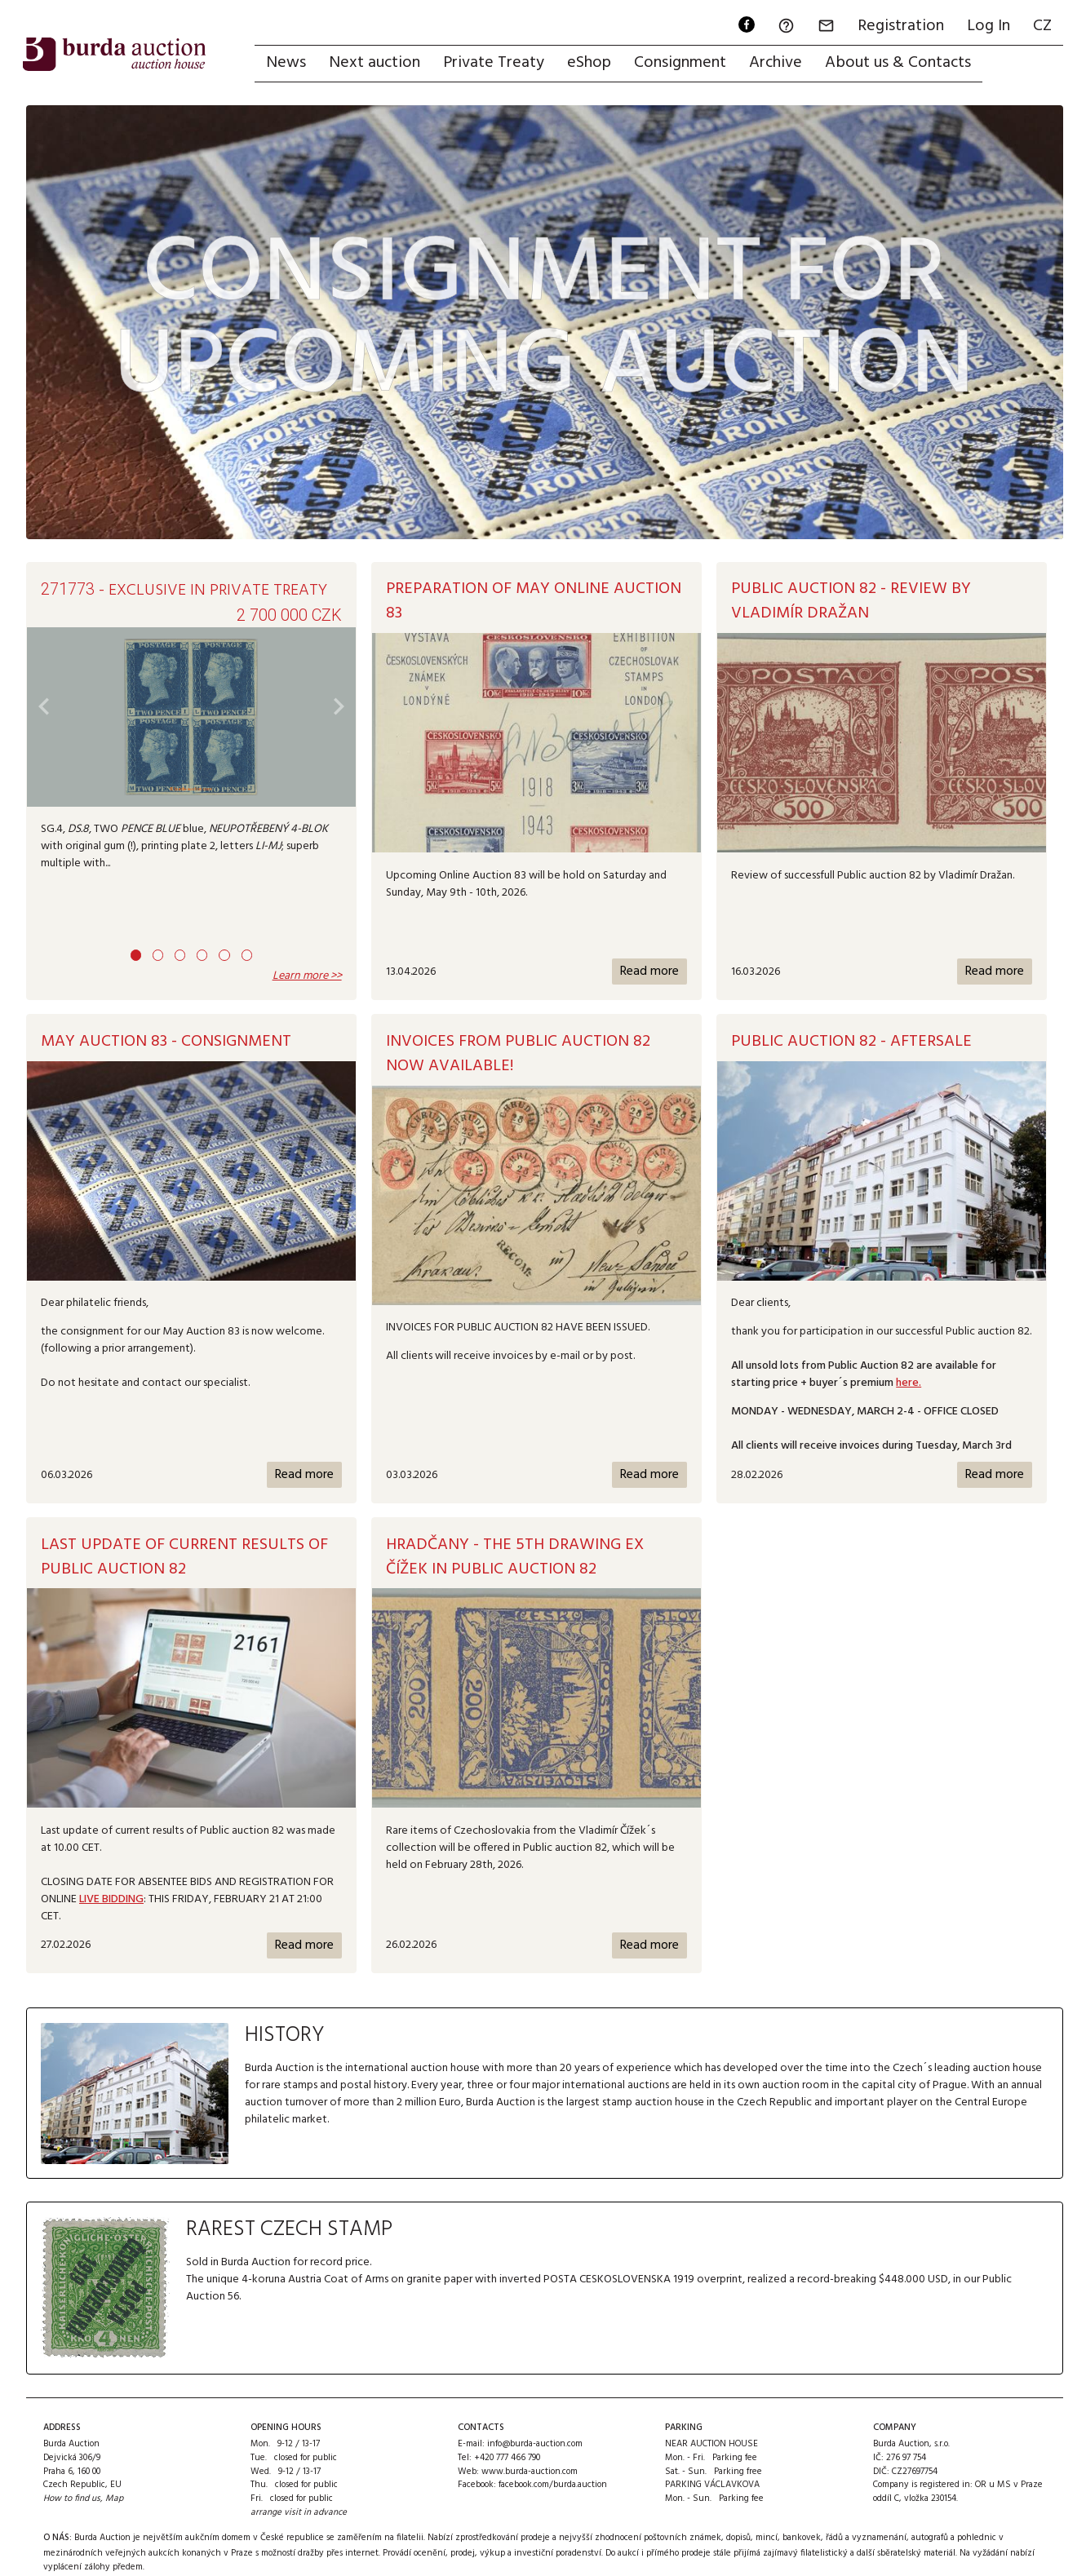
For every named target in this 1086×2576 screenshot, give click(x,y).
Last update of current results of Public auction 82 (184, 1557)
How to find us (71, 2498)
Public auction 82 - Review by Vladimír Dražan (851, 601)
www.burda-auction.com (529, 2471)
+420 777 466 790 (507, 2457)
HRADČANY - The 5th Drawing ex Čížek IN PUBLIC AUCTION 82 (515, 1557)
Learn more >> (307, 976)
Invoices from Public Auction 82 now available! (518, 1054)
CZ (1042, 26)
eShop (589, 63)
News (286, 63)
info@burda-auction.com (535, 2444)
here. (908, 1383)
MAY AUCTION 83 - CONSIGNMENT (166, 1042)
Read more (649, 971)
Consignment (680, 63)
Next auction (374, 63)
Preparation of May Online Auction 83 (533, 601)
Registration (901, 26)
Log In (988, 26)
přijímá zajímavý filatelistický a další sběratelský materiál (844, 2553)
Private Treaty (493, 63)
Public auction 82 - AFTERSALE (851, 1042)
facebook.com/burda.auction (553, 2484)
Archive (775, 63)
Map (114, 2498)
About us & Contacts (898, 63)
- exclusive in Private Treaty (184, 591)
